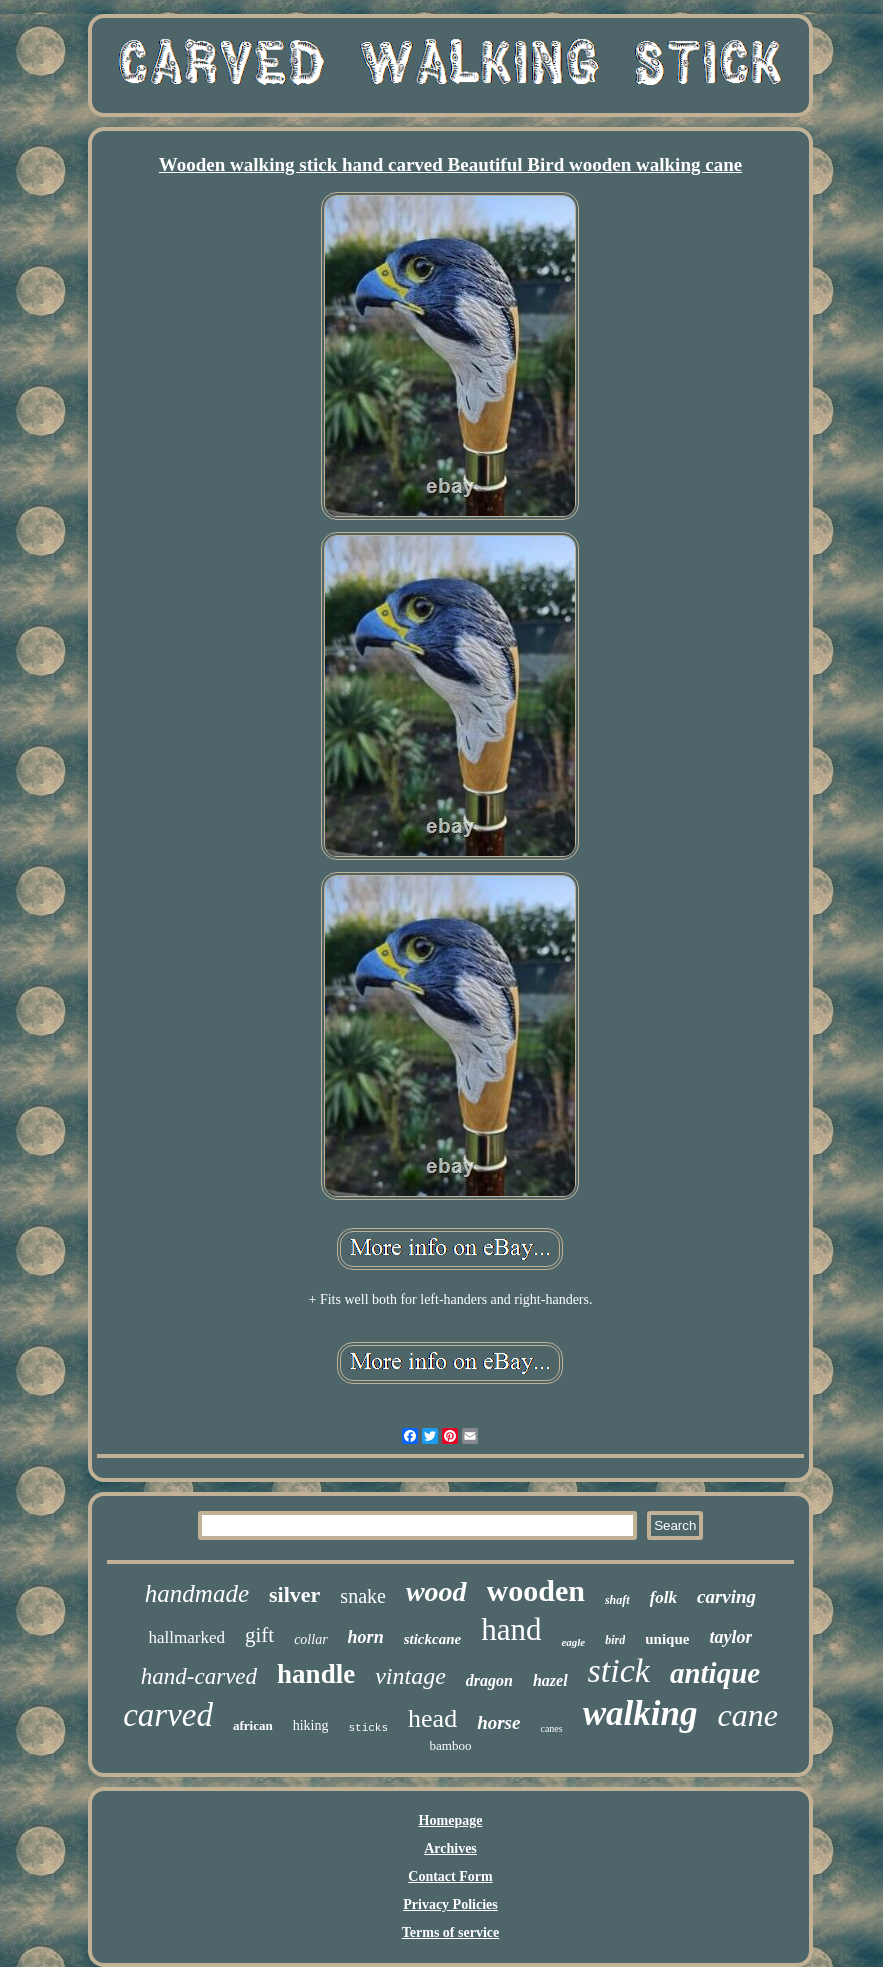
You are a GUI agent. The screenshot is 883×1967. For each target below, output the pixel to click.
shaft (617, 1600)
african (253, 1725)
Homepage (451, 1820)
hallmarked (187, 1637)
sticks (368, 1728)
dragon (489, 1680)
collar (310, 1639)
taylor (730, 1637)
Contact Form (450, 1876)
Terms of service (450, 1932)
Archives (450, 1848)
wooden (536, 1590)
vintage (410, 1676)
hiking (311, 1725)
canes (551, 1728)
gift (259, 1635)
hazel (550, 1680)
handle (316, 1674)
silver (294, 1594)
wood (436, 1591)
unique (667, 1639)
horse (498, 1722)
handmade (197, 1593)
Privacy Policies (450, 1904)
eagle (573, 1642)
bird (615, 1640)
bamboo (451, 1745)
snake (363, 1596)
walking (640, 1713)
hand (511, 1629)
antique (715, 1673)
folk (663, 1597)
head (432, 1718)
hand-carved (199, 1676)
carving (726, 1596)
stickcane (433, 1639)
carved (168, 1715)
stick (619, 1670)
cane (747, 1715)
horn (366, 1637)
